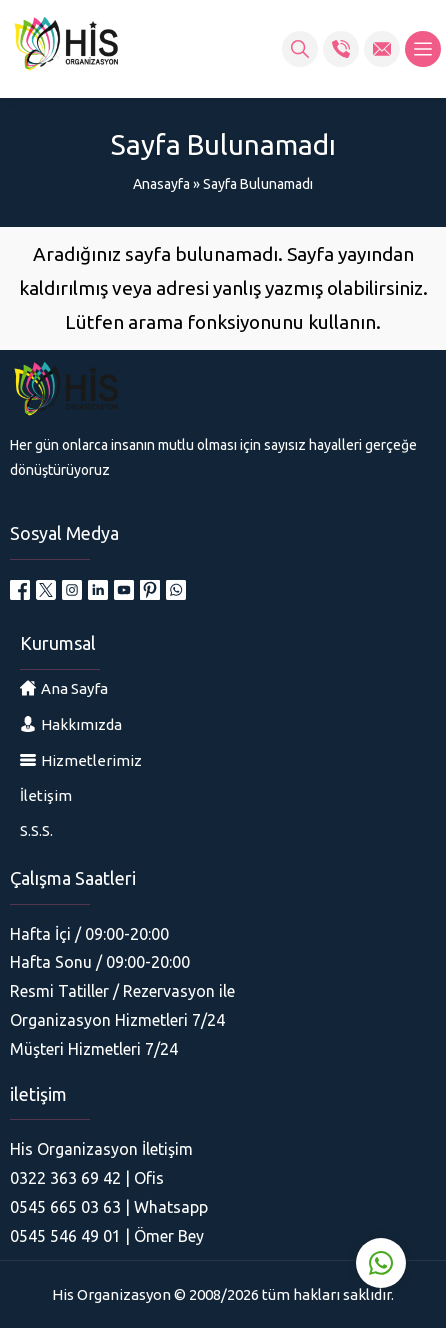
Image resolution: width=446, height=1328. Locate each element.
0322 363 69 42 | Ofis (87, 1178)
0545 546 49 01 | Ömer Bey (107, 1236)
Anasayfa (161, 184)
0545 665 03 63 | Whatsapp (109, 1207)
